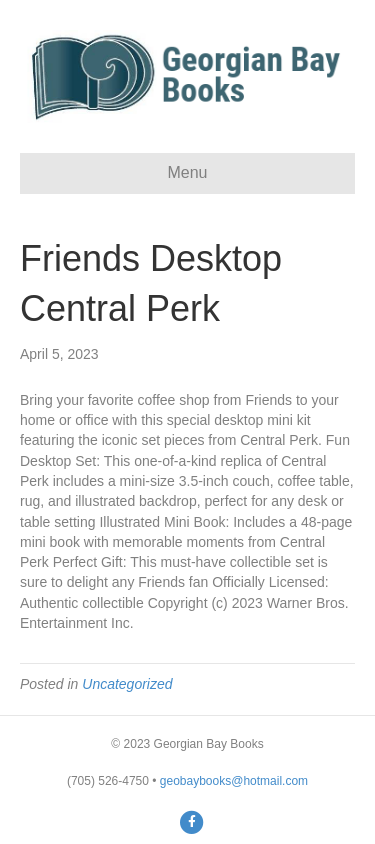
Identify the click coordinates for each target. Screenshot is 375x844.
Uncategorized (127, 684)
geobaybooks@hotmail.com (234, 781)
